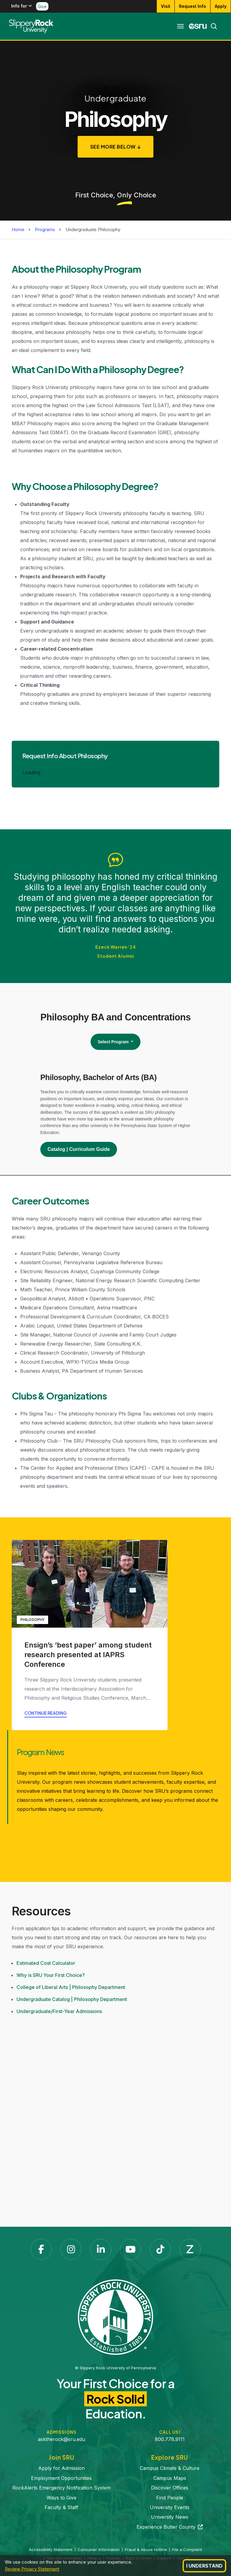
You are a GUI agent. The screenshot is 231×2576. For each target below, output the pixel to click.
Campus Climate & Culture (169, 2468)
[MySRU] (198, 26)
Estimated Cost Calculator (46, 1963)
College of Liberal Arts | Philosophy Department (71, 1987)
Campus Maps (169, 2478)
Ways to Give (61, 2498)
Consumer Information (99, 2549)
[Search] (212, 26)
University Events (169, 2507)
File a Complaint (187, 2549)
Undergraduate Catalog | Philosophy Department (72, 1999)
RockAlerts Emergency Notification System (61, 2488)
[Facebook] (41, 2249)
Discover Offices (169, 2488)
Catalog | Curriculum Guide (79, 1149)
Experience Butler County (170, 2527)
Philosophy (32, 1619)
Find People (169, 2498)
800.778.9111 (170, 2439)
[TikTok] (160, 2249)
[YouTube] (130, 2249)
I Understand (204, 2566)
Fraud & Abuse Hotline (146, 2549)
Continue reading (45, 1713)
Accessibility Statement (50, 2549)
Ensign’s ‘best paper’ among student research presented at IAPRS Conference (88, 1655)
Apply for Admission (61, 2468)
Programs (45, 229)
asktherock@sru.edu (61, 2439)
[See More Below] (116, 147)
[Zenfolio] (190, 2249)
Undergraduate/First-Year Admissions (59, 2011)
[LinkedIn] (100, 2249)
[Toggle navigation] (180, 26)
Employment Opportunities (61, 2478)
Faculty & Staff (61, 2507)
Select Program (114, 1041)
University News (169, 2517)
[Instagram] (71, 2249)
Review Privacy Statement (32, 2569)
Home (18, 229)
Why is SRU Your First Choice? (51, 1975)
